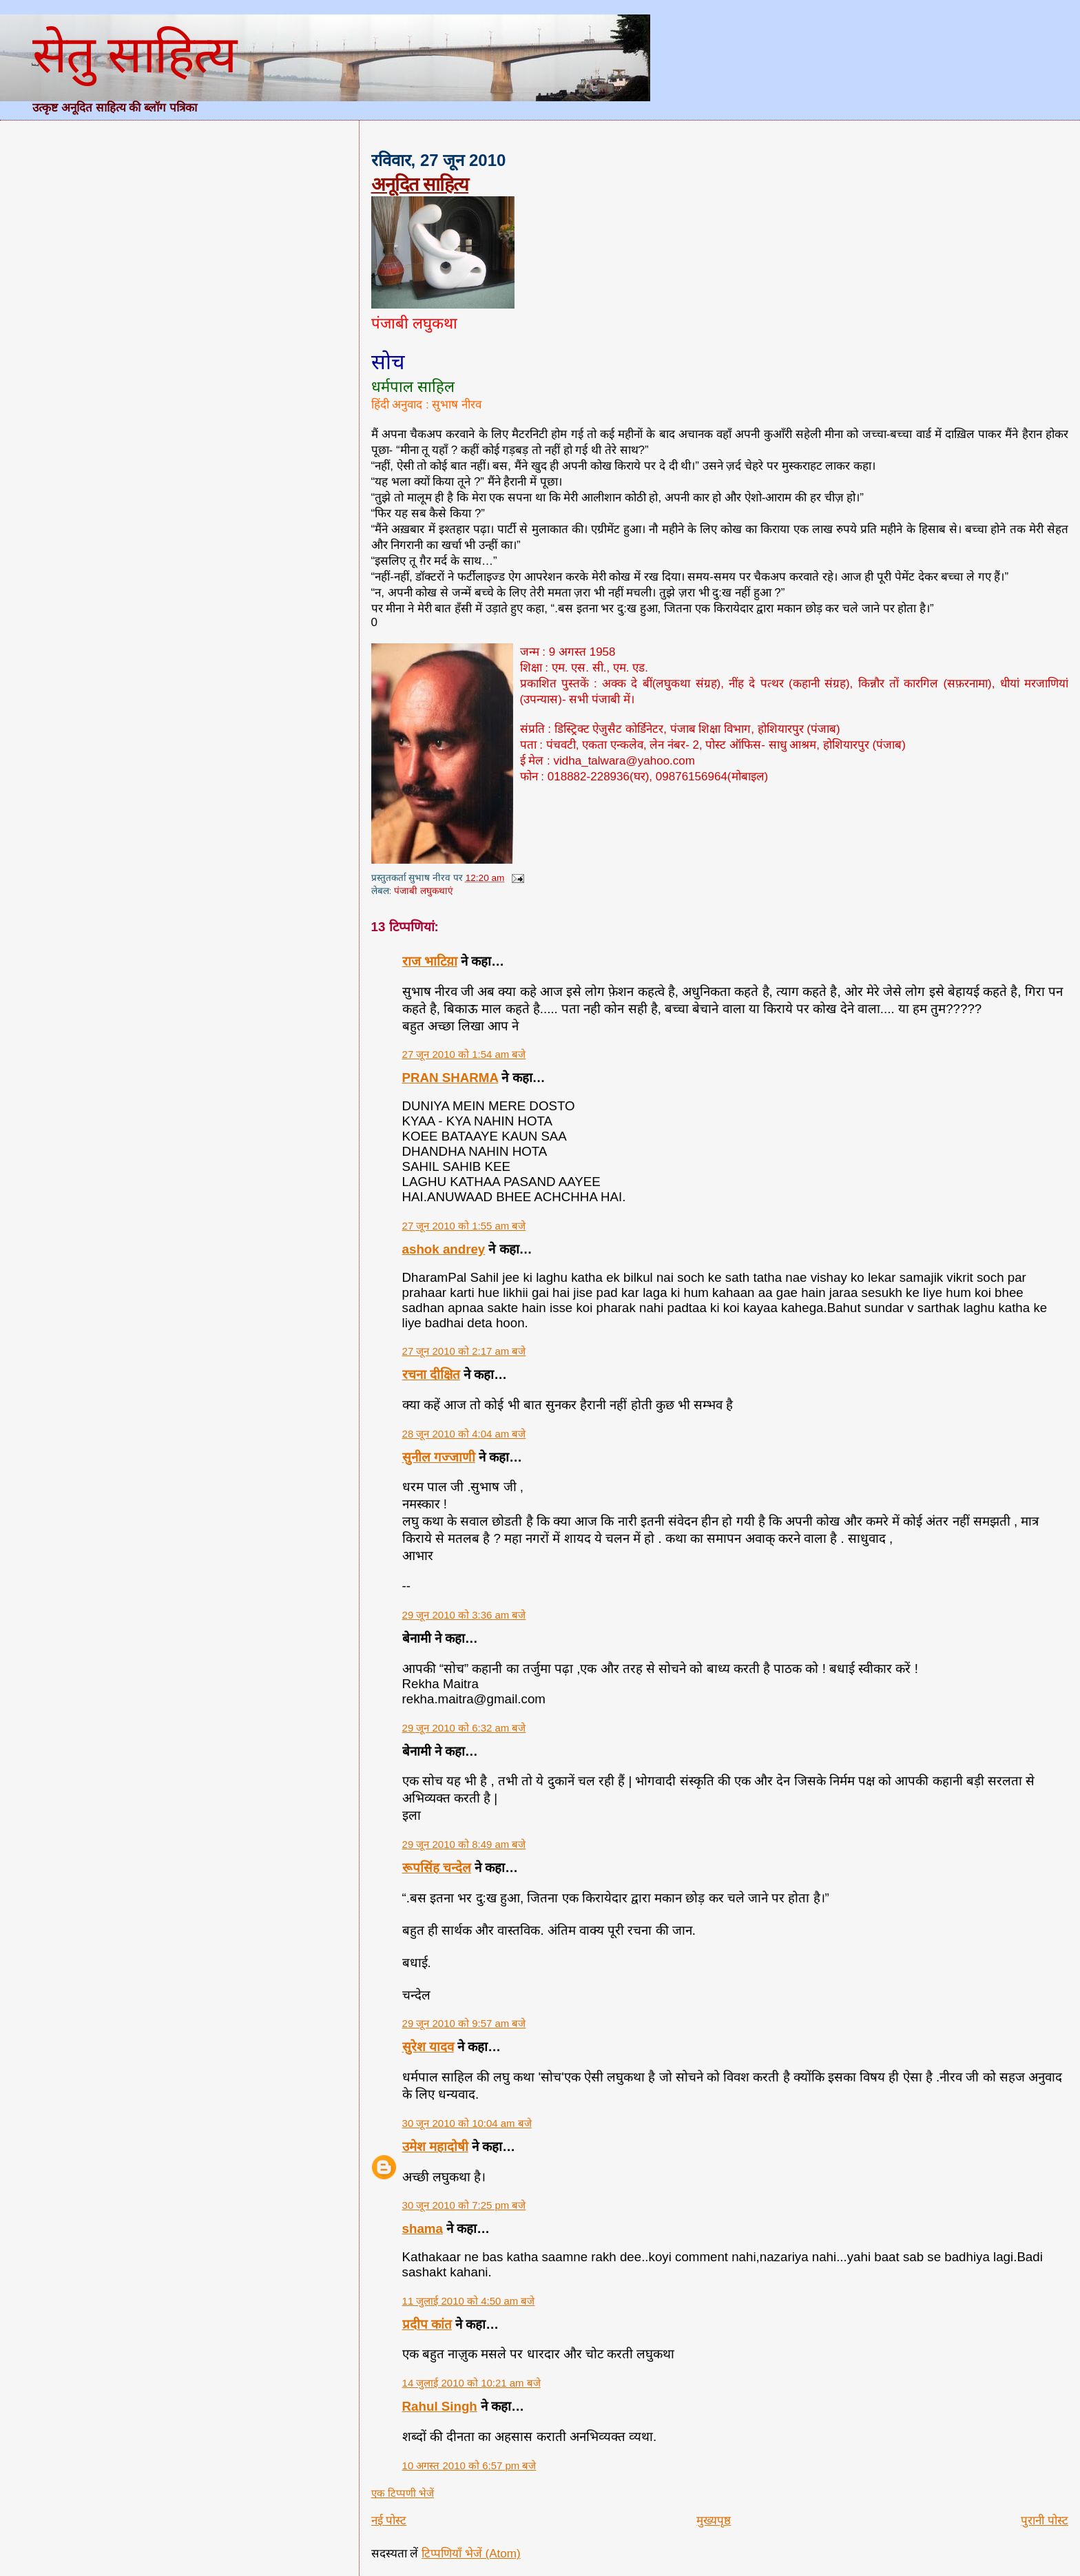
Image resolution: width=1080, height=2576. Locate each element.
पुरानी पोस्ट (1044, 2520)
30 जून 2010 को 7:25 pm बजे (464, 2205)
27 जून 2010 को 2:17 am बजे (464, 1351)
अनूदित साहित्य (420, 184)
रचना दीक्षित (431, 1374)
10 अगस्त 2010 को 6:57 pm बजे (469, 2465)
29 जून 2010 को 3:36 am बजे (464, 1615)
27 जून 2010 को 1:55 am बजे (464, 1226)
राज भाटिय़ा (429, 961)
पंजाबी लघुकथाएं (423, 891)
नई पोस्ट (389, 2520)
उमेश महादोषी (435, 2146)
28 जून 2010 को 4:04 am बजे (464, 1434)
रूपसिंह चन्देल (436, 1867)
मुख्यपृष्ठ (713, 2520)
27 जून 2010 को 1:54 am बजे (464, 1054)
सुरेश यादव (428, 2046)
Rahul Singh (439, 2406)
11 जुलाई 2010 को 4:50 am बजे (468, 2301)
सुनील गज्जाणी (438, 1457)
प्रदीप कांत (427, 2324)
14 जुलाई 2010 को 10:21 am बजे (471, 2383)
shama (422, 2228)
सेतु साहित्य (134, 54)
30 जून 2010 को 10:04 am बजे (467, 2123)
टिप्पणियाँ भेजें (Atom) (471, 2553)
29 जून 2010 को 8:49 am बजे (464, 1844)
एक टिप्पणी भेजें (402, 2493)
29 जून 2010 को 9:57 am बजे (464, 2023)
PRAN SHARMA (450, 1077)
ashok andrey (444, 1249)
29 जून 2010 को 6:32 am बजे (464, 1728)
